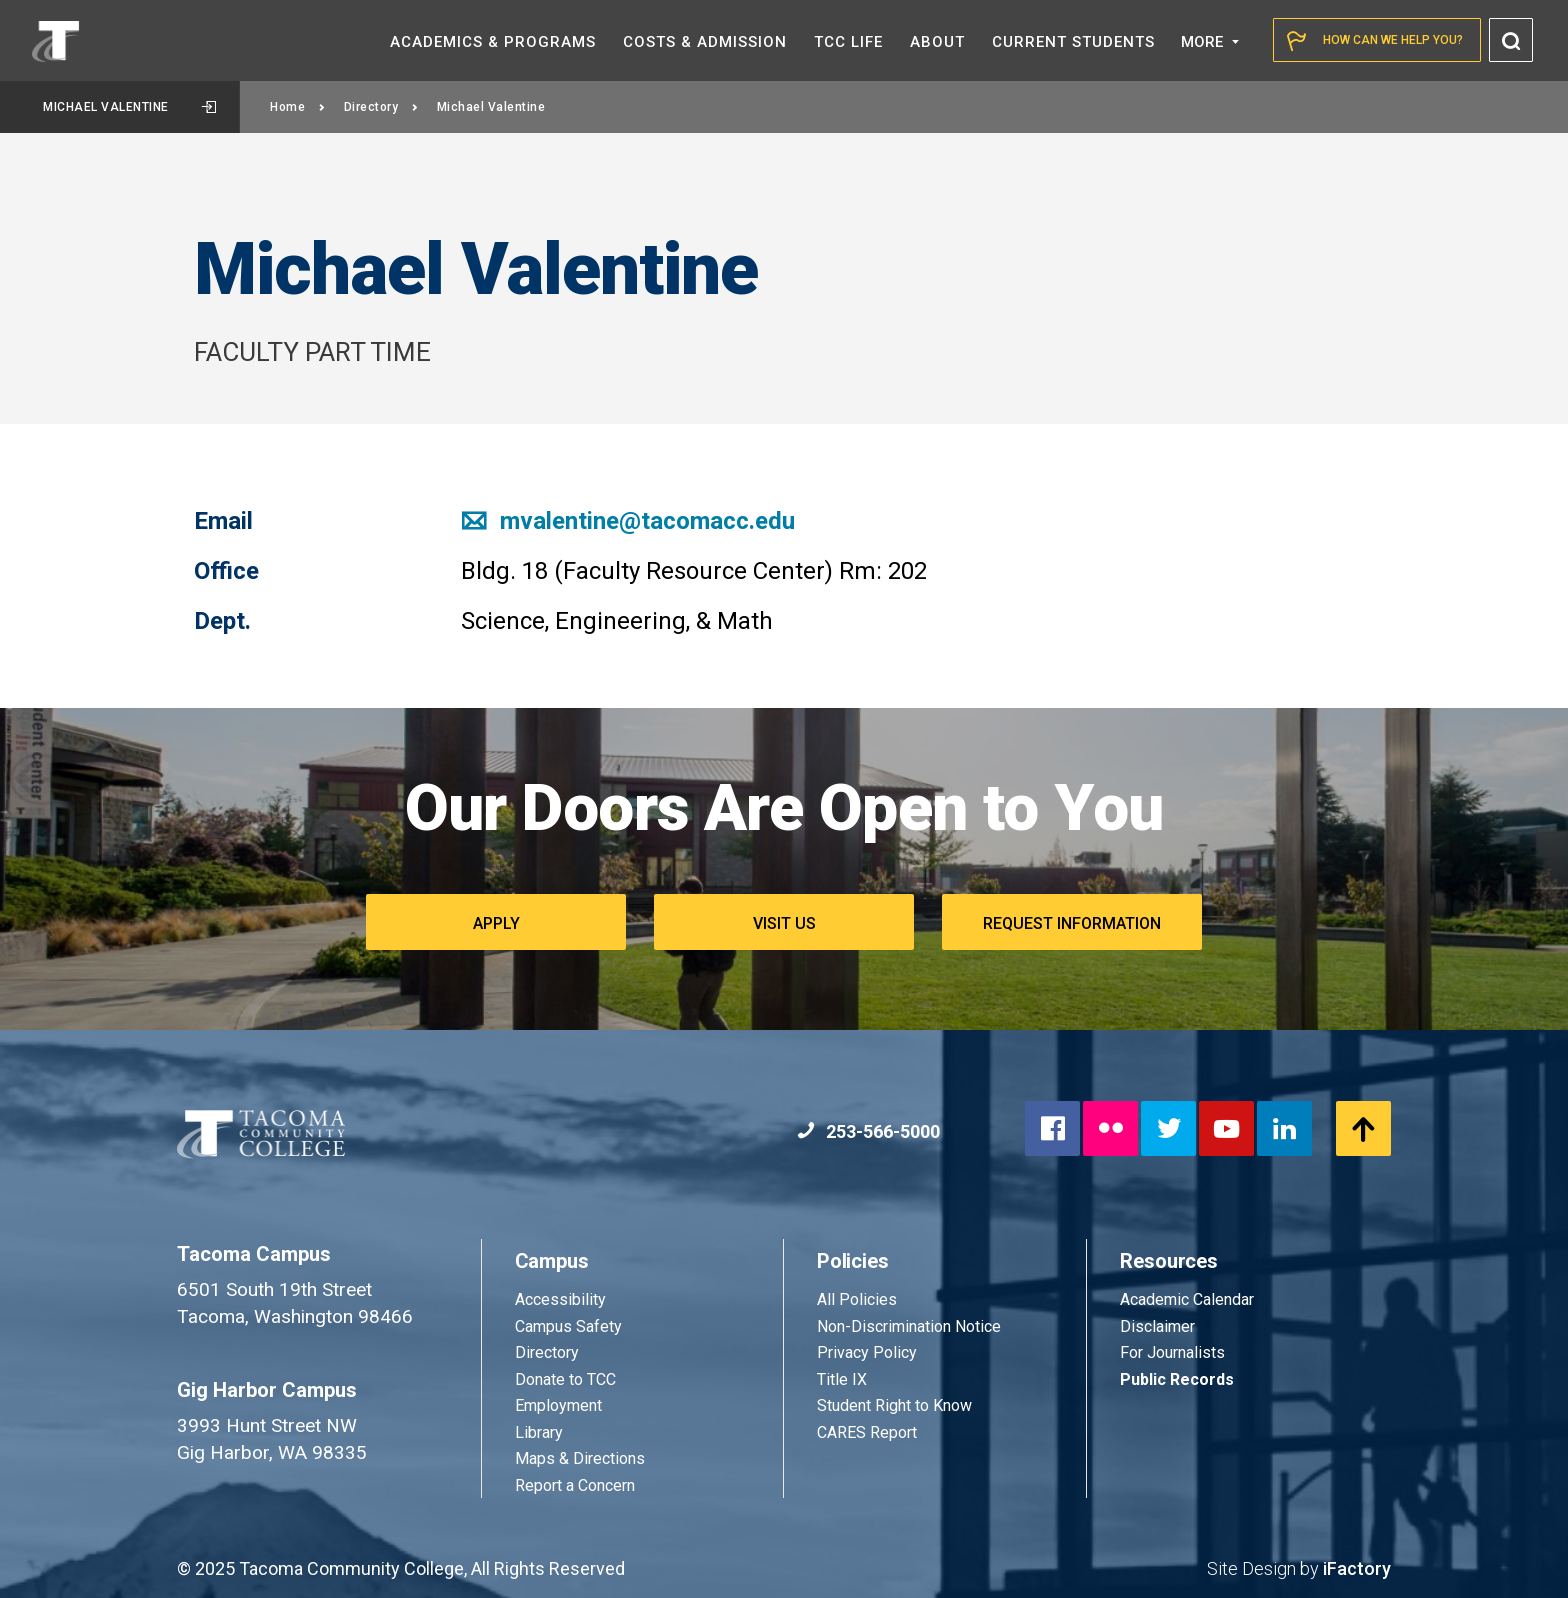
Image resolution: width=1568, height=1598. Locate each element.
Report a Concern (575, 1485)
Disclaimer (1157, 1326)
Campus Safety (568, 1326)
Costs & (705, 42)
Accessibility (560, 1299)
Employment (558, 1405)
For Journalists (1172, 1352)
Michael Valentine (129, 107)
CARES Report (867, 1432)
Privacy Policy (867, 1352)
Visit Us (784, 923)
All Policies (859, 1299)
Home (298, 107)
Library (539, 1432)
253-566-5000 (868, 1131)
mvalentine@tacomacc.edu (628, 521)
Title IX (842, 1379)
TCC (848, 42)
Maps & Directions (580, 1458)
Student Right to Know (894, 1405)
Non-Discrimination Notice (909, 1326)
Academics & (493, 42)
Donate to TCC (565, 1379)
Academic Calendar (1187, 1299)
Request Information (1072, 923)
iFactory (1357, 1568)
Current (1073, 42)
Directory (381, 107)
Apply (496, 923)
